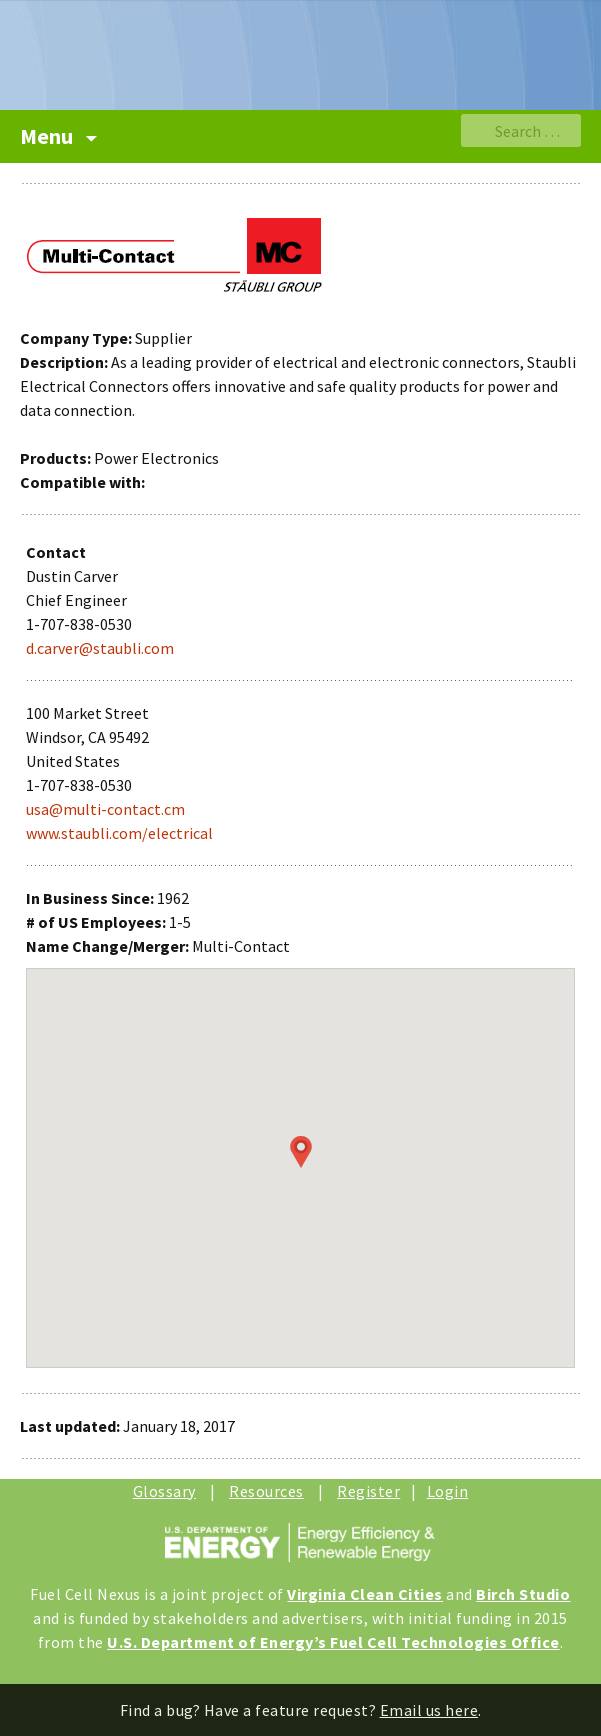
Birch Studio (523, 1594)
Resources (266, 1491)
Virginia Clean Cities (365, 1594)
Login (448, 1491)
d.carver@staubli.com (100, 648)
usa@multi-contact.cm (105, 809)
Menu (48, 136)
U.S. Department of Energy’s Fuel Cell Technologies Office (333, 1642)
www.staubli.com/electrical (119, 833)
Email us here (429, 1710)
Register (368, 1491)
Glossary (164, 1491)
